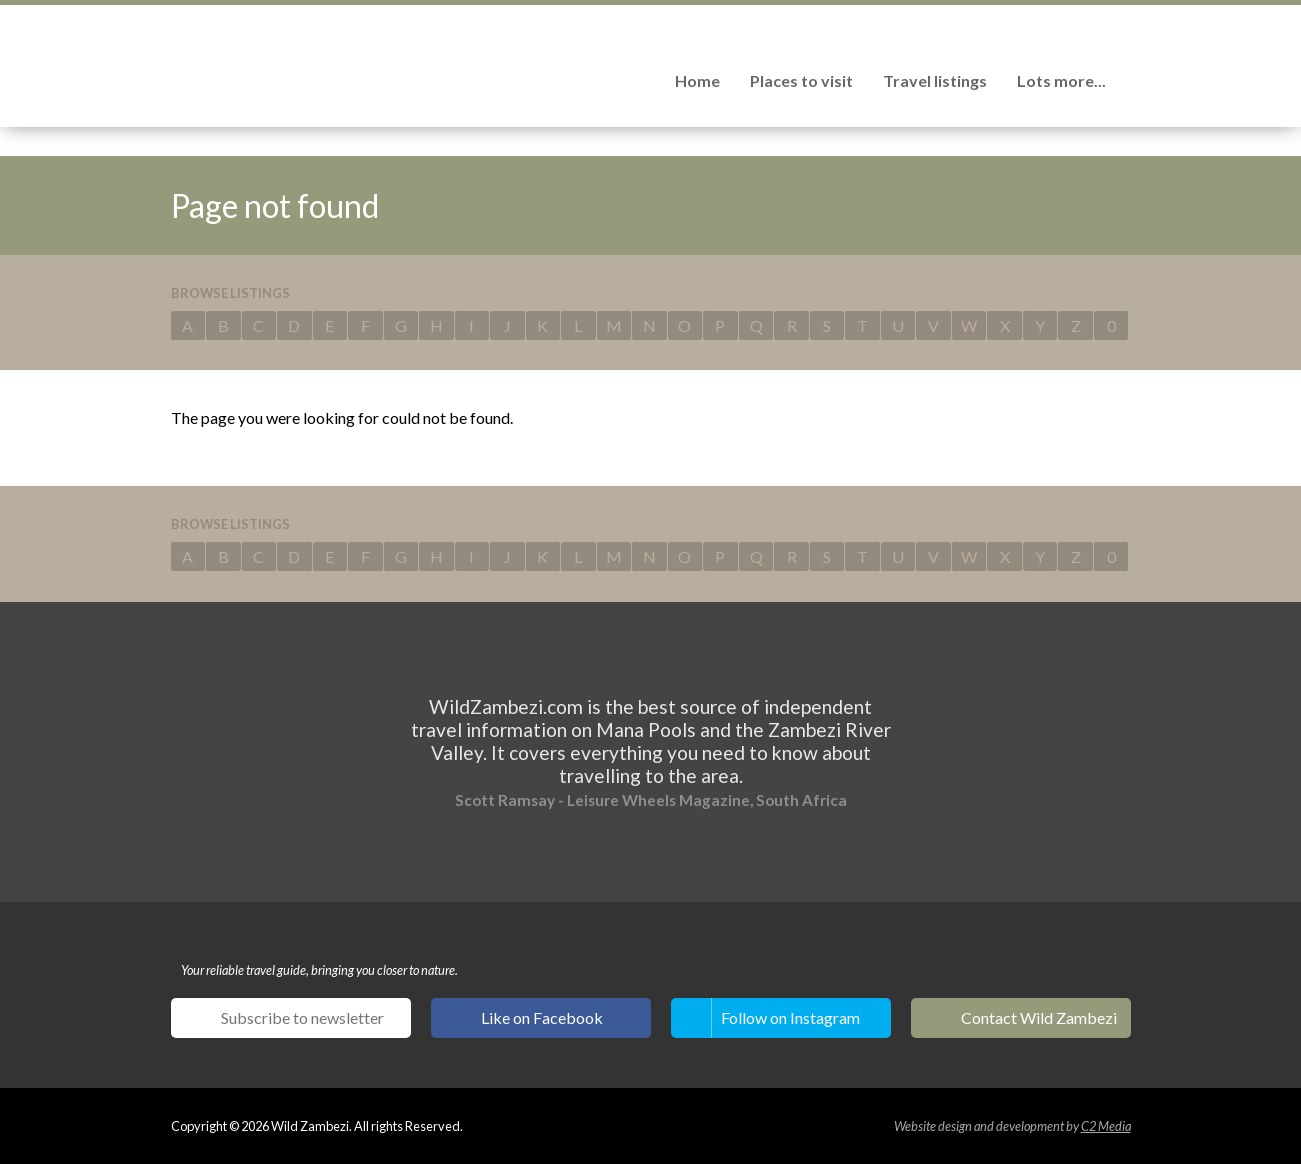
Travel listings (935, 80)
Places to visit (801, 80)
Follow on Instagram (790, 1017)
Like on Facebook (542, 1017)
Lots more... (1061, 80)
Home (697, 80)
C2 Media (1106, 1126)
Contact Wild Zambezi (1039, 1017)
